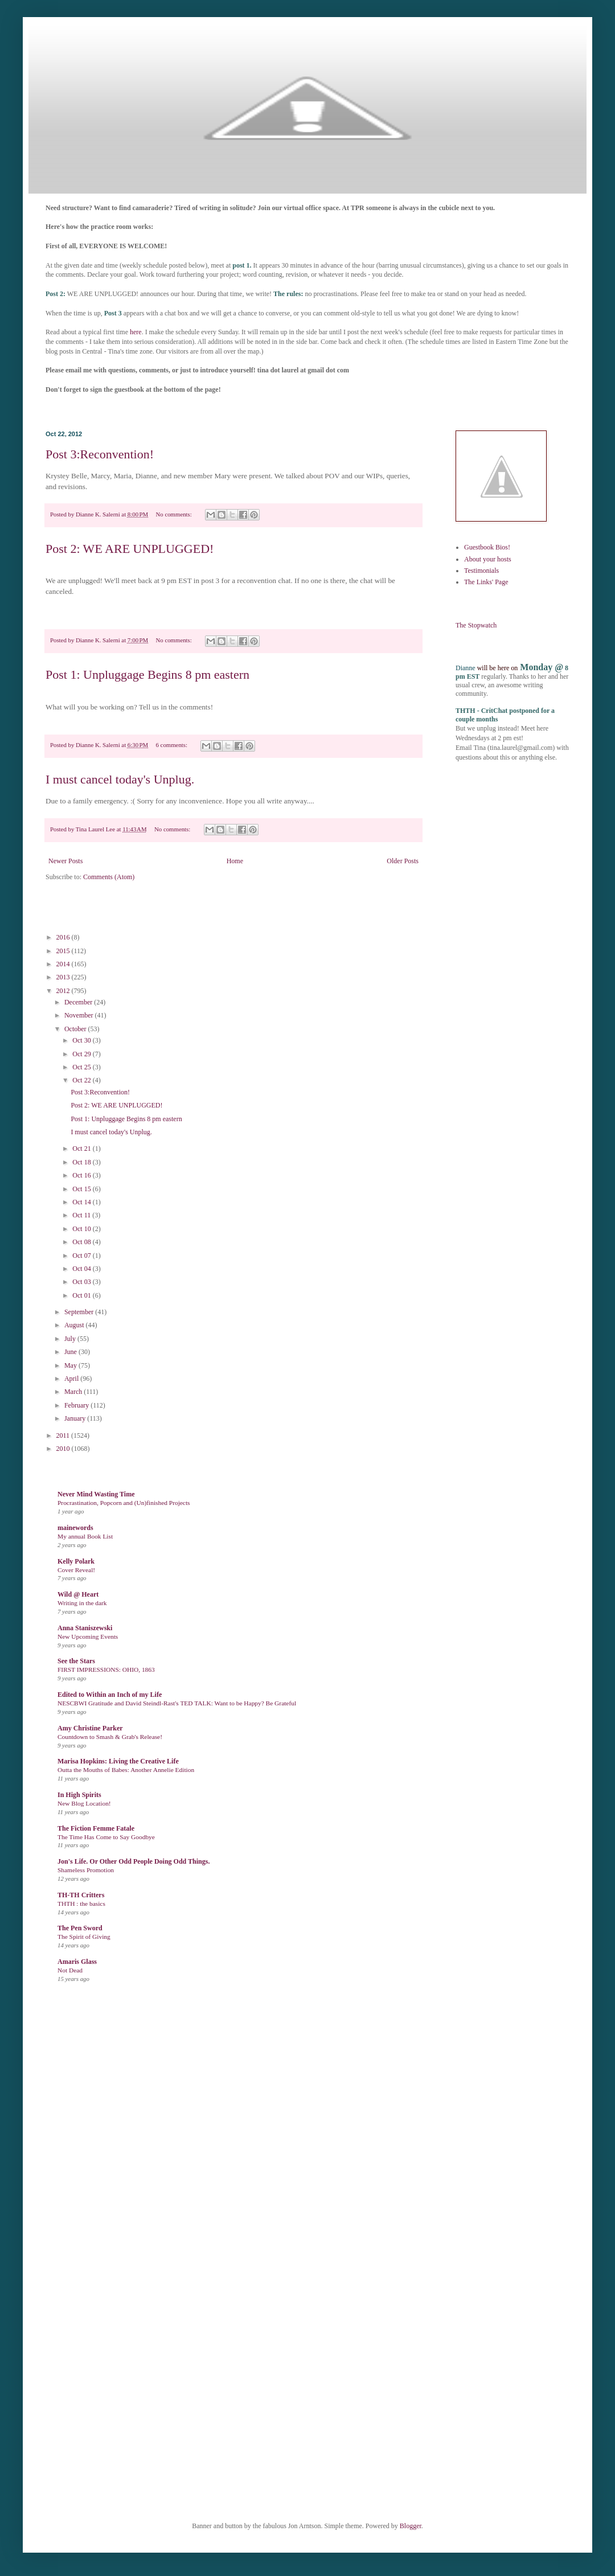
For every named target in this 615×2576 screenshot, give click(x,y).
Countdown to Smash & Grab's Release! (110, 1736)
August (75, 1325)
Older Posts (403, 861)
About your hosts (487, 559)
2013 (64, 977)
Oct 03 (82, 1282)
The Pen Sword (80, 1928)
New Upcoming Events (88, 1636)
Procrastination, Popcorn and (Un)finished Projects (124, 1502)
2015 (64, 951)
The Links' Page (486, 582)
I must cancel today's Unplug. (120, 779)
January (75, 1418)
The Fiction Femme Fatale (96, 1828)
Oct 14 (82, 1202)
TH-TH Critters (81, 1895)
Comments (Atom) (108, 877)
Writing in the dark (82, 1602)
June (71, 1352)
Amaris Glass (77, 1962)
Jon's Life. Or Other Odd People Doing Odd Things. (134, 1861)
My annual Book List (85, 1536)
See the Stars (76, 1661)
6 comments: (172, 744)
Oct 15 (82, 1189)
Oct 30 (82, 1040)
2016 (64, 937)
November (79, 1015)
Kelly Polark (76, 1561)
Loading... (262, 2260)
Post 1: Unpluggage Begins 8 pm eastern (147, 674)
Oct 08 (82, 1242)
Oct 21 (82, 1148)
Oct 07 (82, 1256)
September (79, 1312)
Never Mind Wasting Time (96, 1494)
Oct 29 (82, 1054)
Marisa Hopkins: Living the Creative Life (118, 1761)
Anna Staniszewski (85, 1628)
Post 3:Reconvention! (100, 454)
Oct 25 (82, 1067)
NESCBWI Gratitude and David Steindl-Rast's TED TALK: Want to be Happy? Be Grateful (177, 1703)
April (72, 1379)
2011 (64, 1435)
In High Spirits (79, 1795)
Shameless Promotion (86, 1870)
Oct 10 (82, 1229)
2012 (64, 991)
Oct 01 (82, 1295)
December (79, 1002)
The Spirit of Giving (84, 1936)
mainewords (75, 1528)
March (74, 1392)
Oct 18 (82, 1162)
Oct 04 (82, 1269)
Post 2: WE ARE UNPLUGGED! (130, 549)
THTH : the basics (81, 1903)
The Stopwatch (476, 625)
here (136, 332)
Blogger (410, 2526)
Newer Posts (65, 861)
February (77, 1405)
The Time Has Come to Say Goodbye (106, 1836)
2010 (64, 1449)
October (76, 1029)
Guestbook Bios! (487, 547)
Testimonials (481, 571)
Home (235, 861)
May (71, 1365)
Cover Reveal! (76, 1569)
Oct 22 (82, 1080)
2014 (64, 964)
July (70, 1339)
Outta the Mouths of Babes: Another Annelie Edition (126, 1769)
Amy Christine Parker (90, 1728)
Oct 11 (82, 1215)
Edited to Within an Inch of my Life (110, 1695)
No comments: (175, 514)
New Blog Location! (84, 1803)
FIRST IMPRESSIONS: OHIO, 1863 (106, 1669)
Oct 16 (82, 1175)
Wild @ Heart (78, 1594)
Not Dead (70, 1970)
